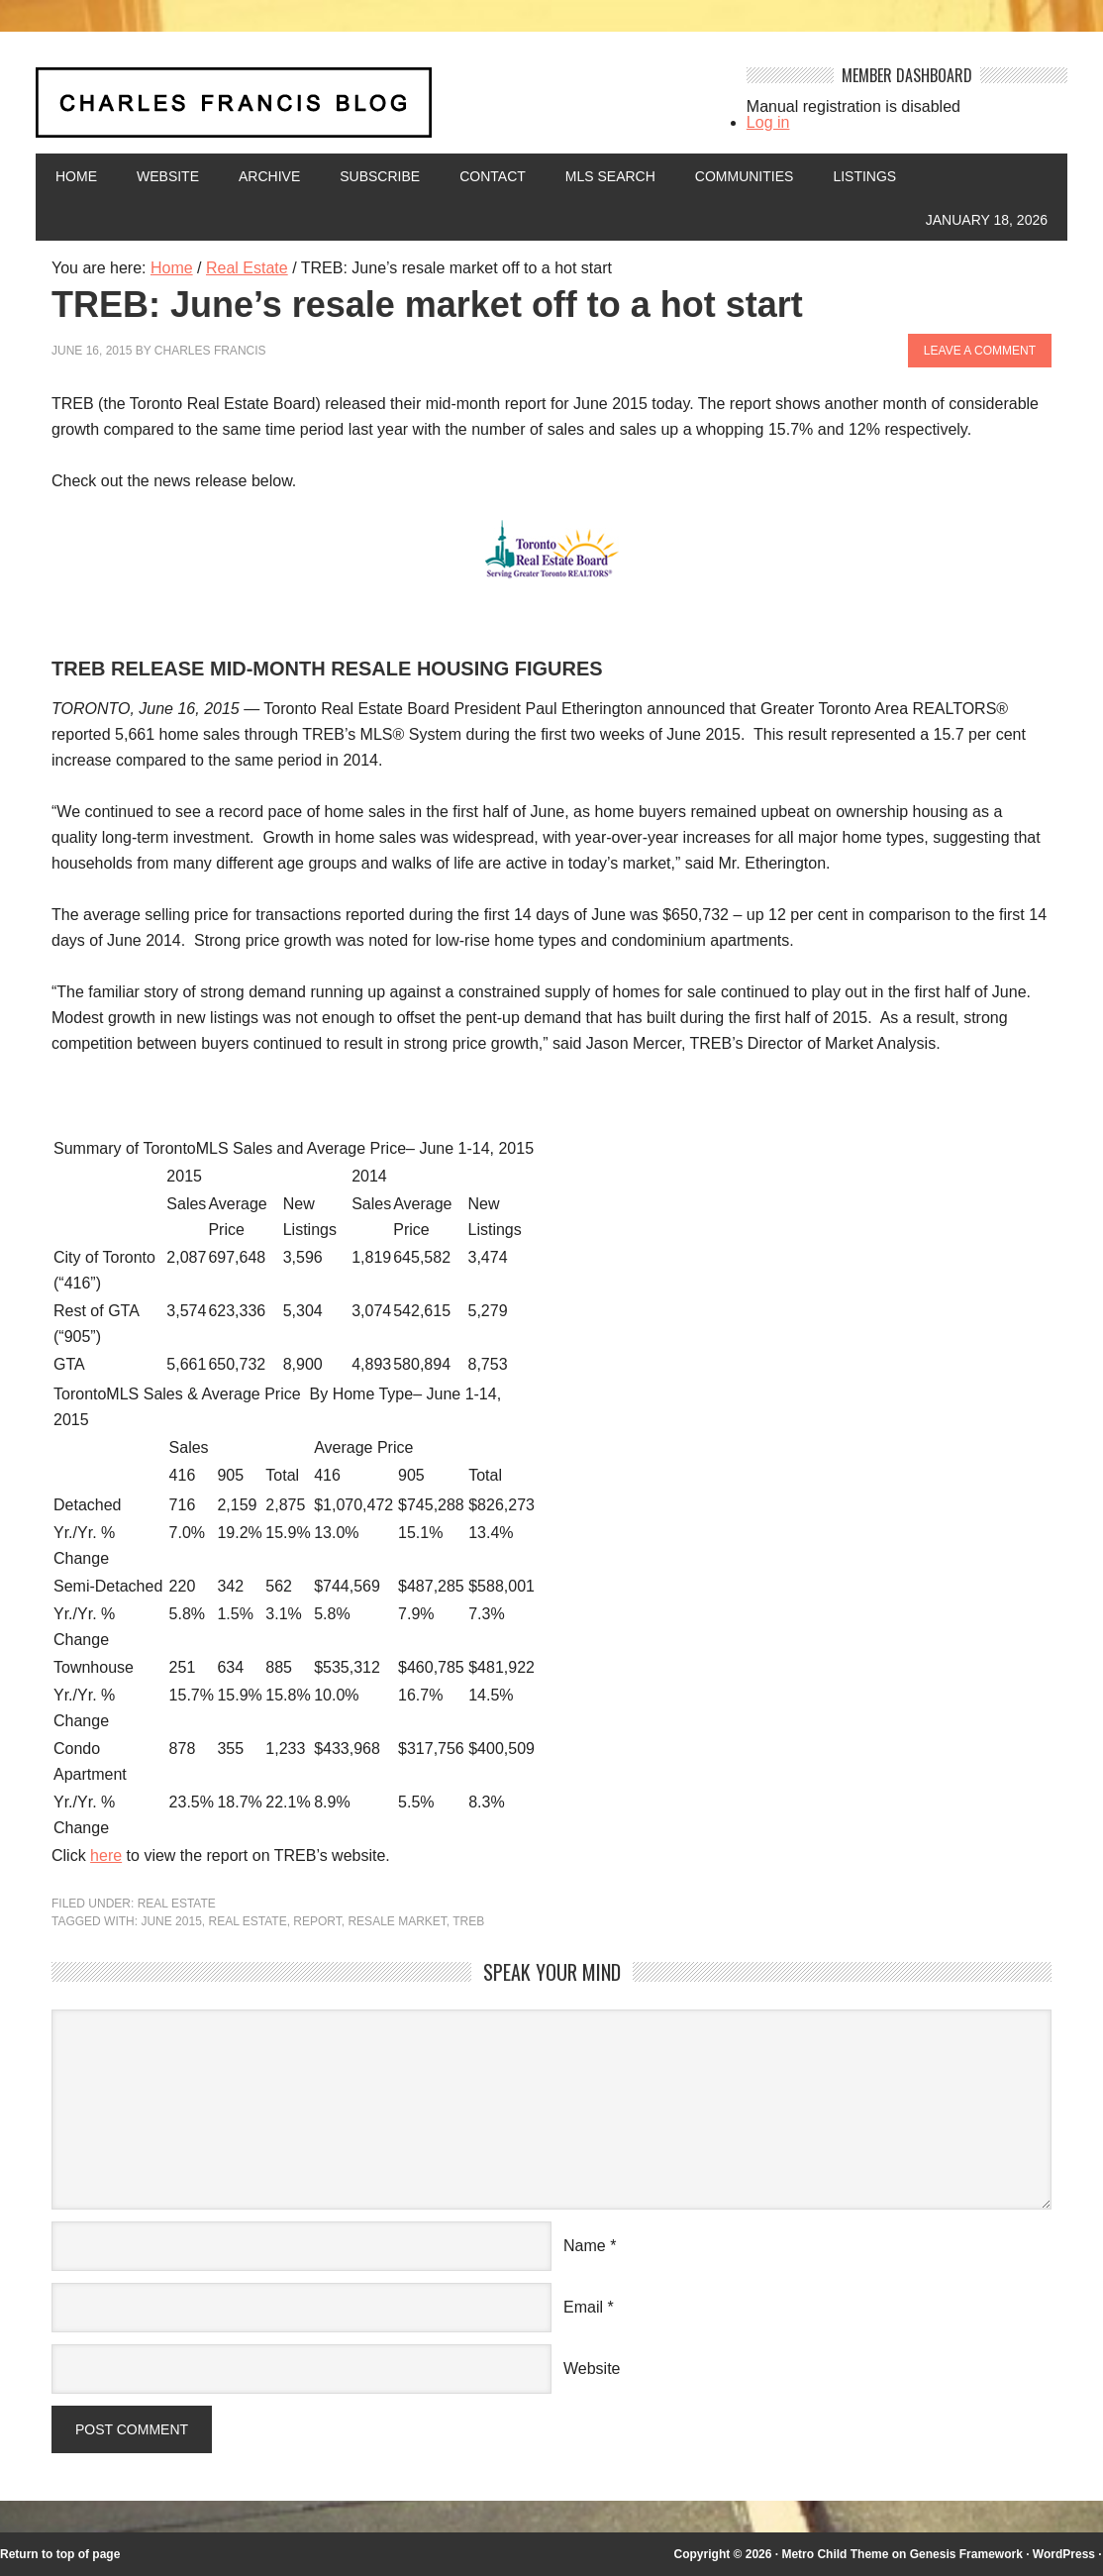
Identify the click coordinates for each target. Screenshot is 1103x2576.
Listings (864, 176)
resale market (397, 1921)
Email (583, 2307)
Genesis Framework (966, 2554)
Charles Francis (210, 351)
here (106, 1855)
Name (584, 2245)
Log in (768, 122)
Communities (744, 176)
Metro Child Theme (834, 2554)
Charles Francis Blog (374, 110)
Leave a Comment (980, 351)
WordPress (1064, 2554)
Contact (492, 176)
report (317, 1921)
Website (168, 176)
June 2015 (171, 1921)
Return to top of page (60, 2554)
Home (76, 176)
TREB (468, 1921)
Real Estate (177, 1903)
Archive (269, 176)
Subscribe (380, 176)
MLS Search (610, 176)
